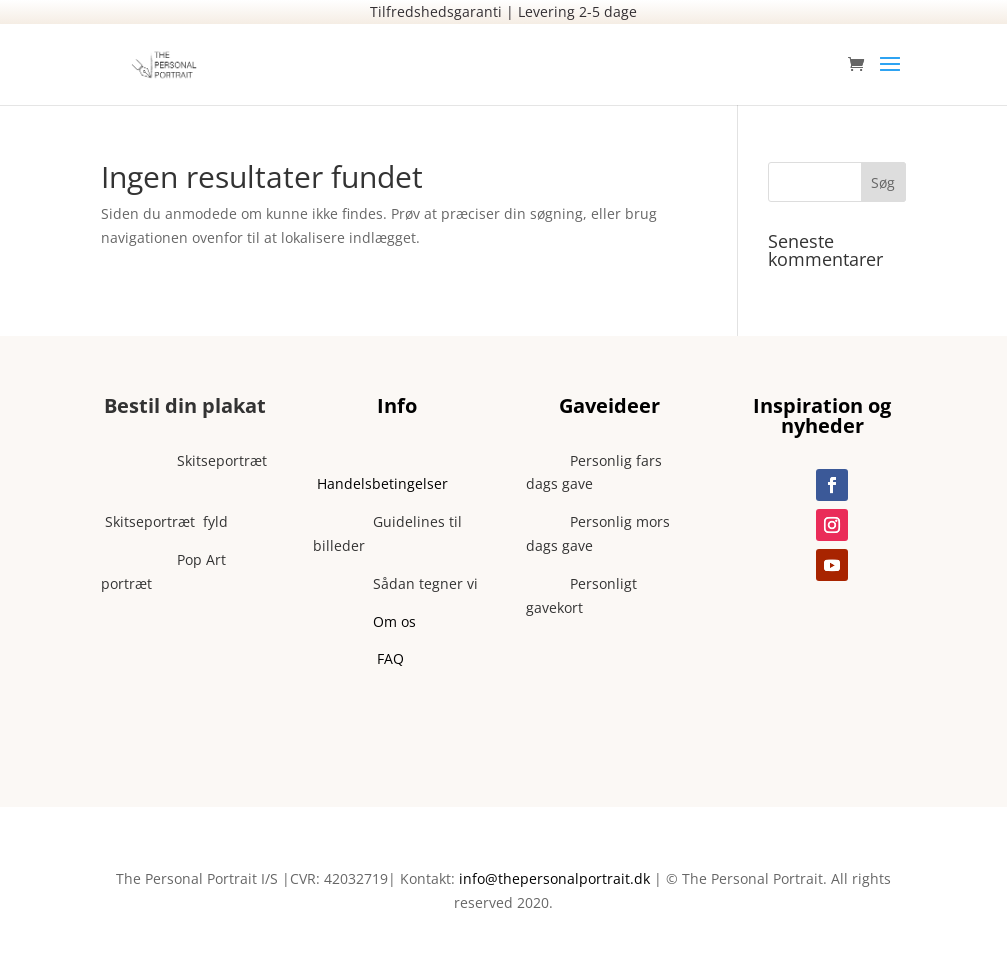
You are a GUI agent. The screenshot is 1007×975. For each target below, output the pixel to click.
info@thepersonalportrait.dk (554, 878)
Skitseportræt (184, 460)
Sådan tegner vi (395, 583)
